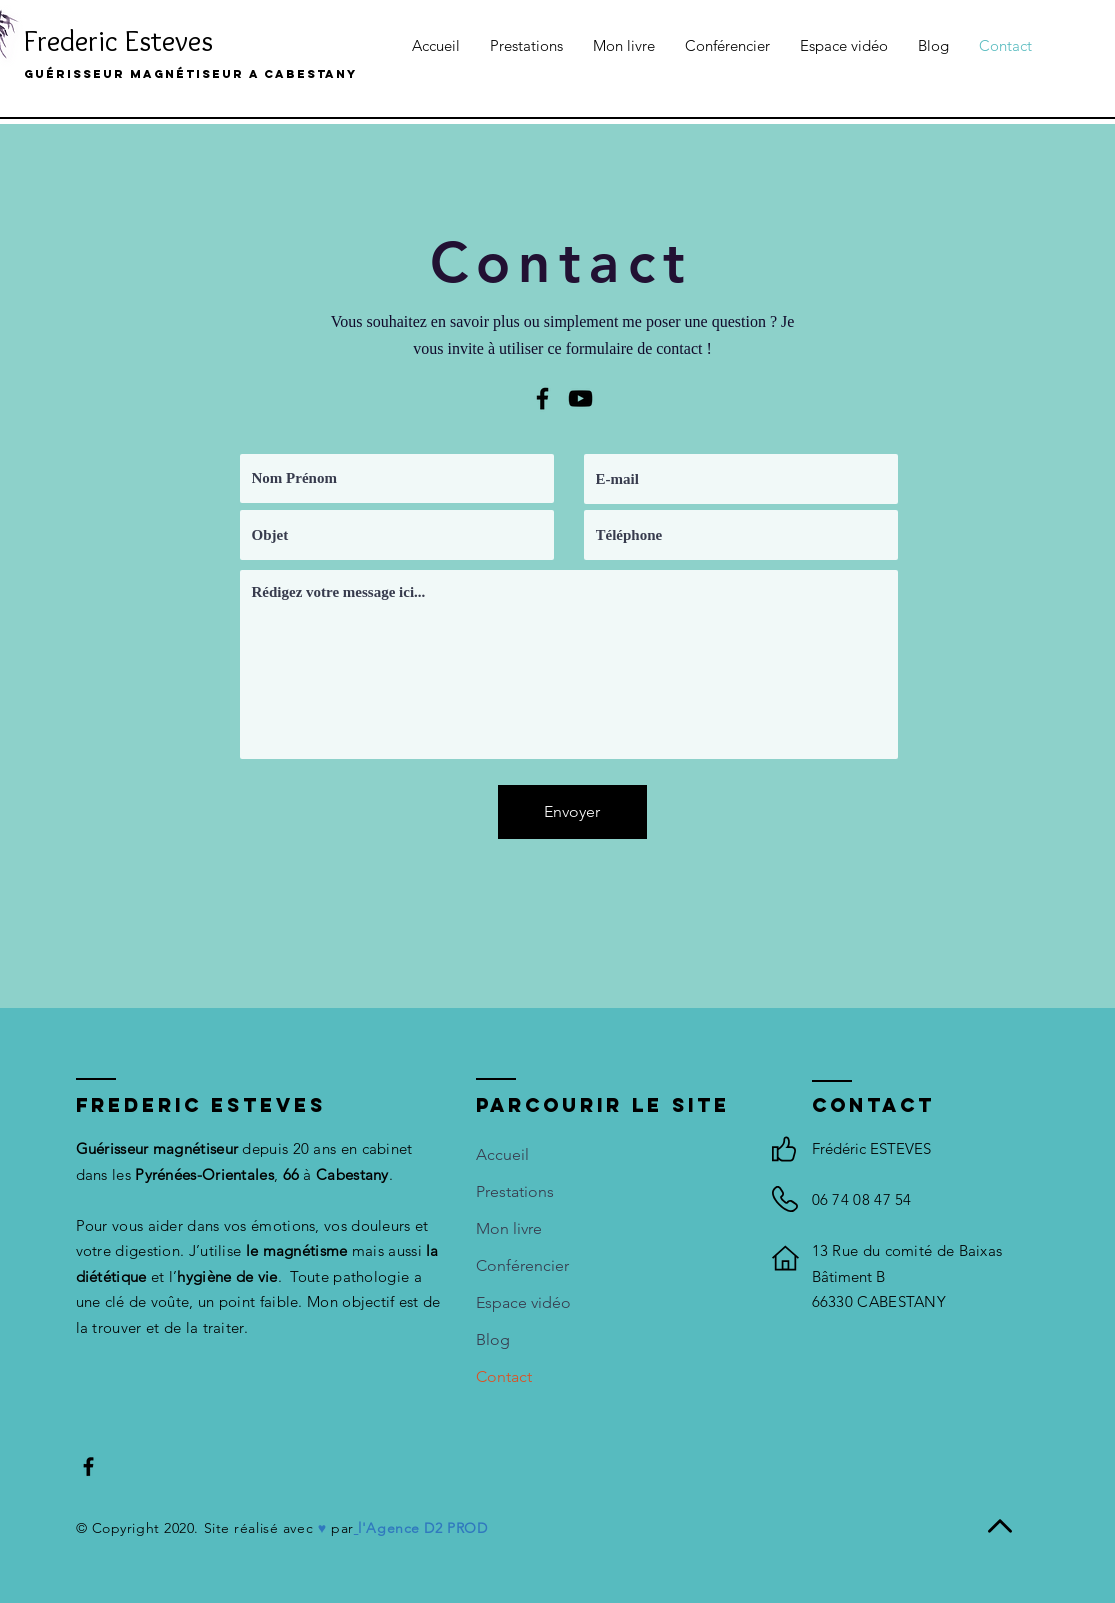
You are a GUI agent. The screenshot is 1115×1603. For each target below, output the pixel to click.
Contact (504, 1376)
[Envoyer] (572, 812)
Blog (493, 1339)
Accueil (502, 1154)
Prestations (515, 1191)
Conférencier (522, 1265)
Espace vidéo (523, 1302)
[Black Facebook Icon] (542, 398)
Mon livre (509, 1228)
